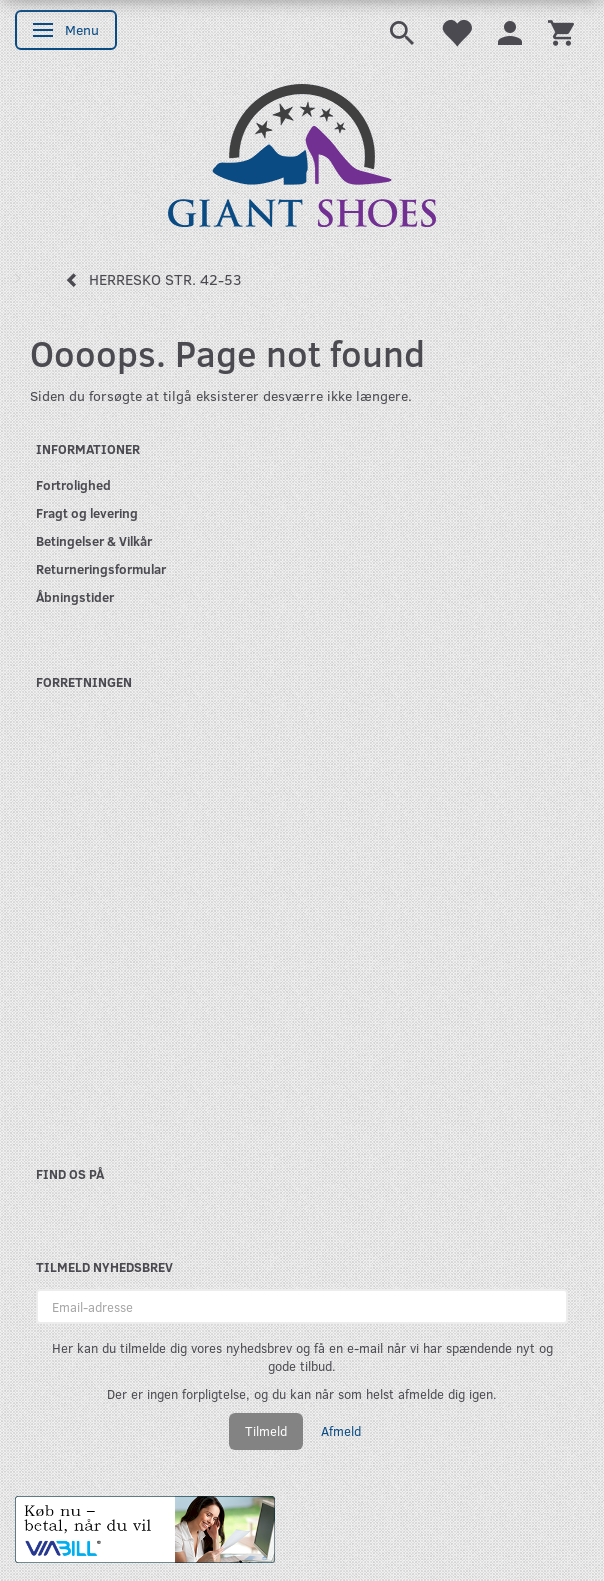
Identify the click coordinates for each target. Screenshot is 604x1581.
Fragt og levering (87, 512)
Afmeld (341, 1431)
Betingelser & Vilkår (94, 540)
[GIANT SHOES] (302, 153)
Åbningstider (75, 596)
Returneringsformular (101, 568)
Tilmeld (266, 1431)
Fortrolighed (73, 484)
